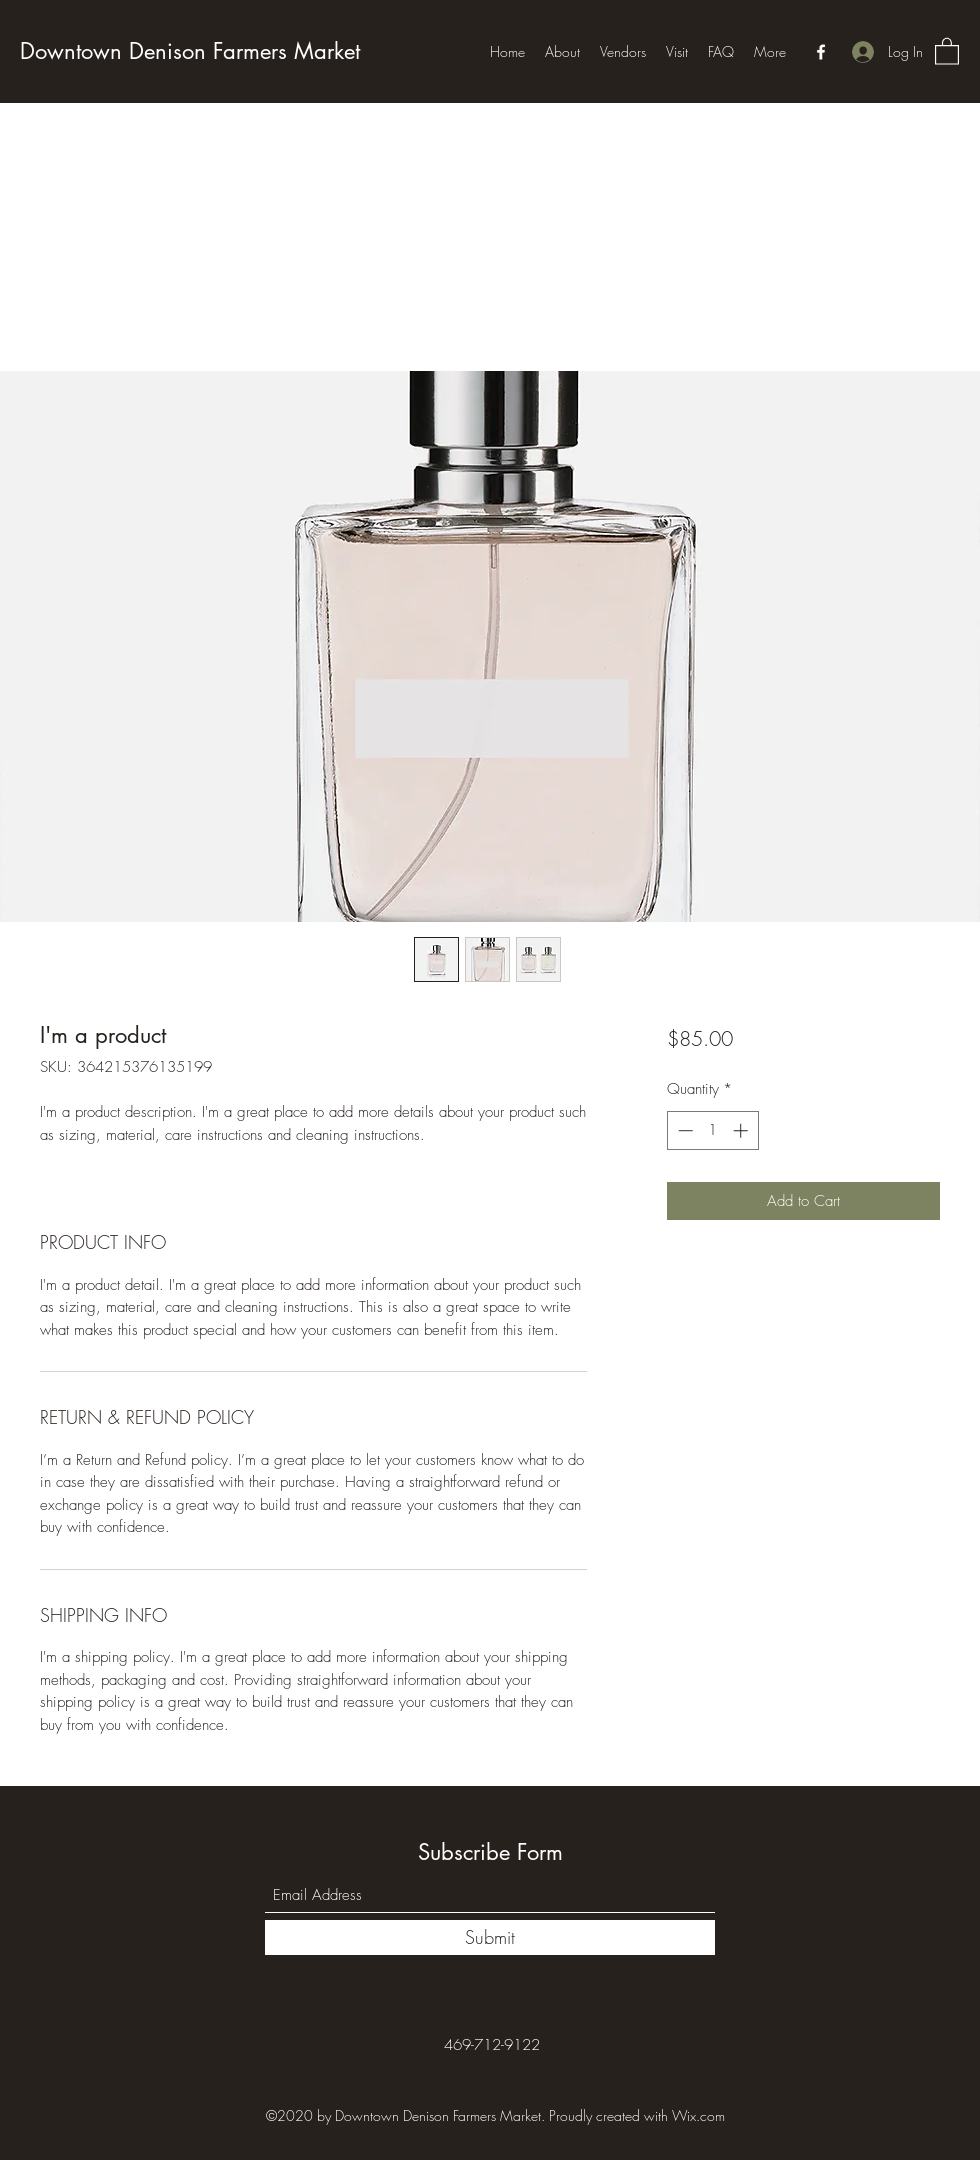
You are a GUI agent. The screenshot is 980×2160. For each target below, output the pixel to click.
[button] (947, 50)
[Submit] (490, 1937)
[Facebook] (821, 52)
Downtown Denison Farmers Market (190, 51)
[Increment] (742, 1130)
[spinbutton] (712, 1130)
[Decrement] (683, 1130)
